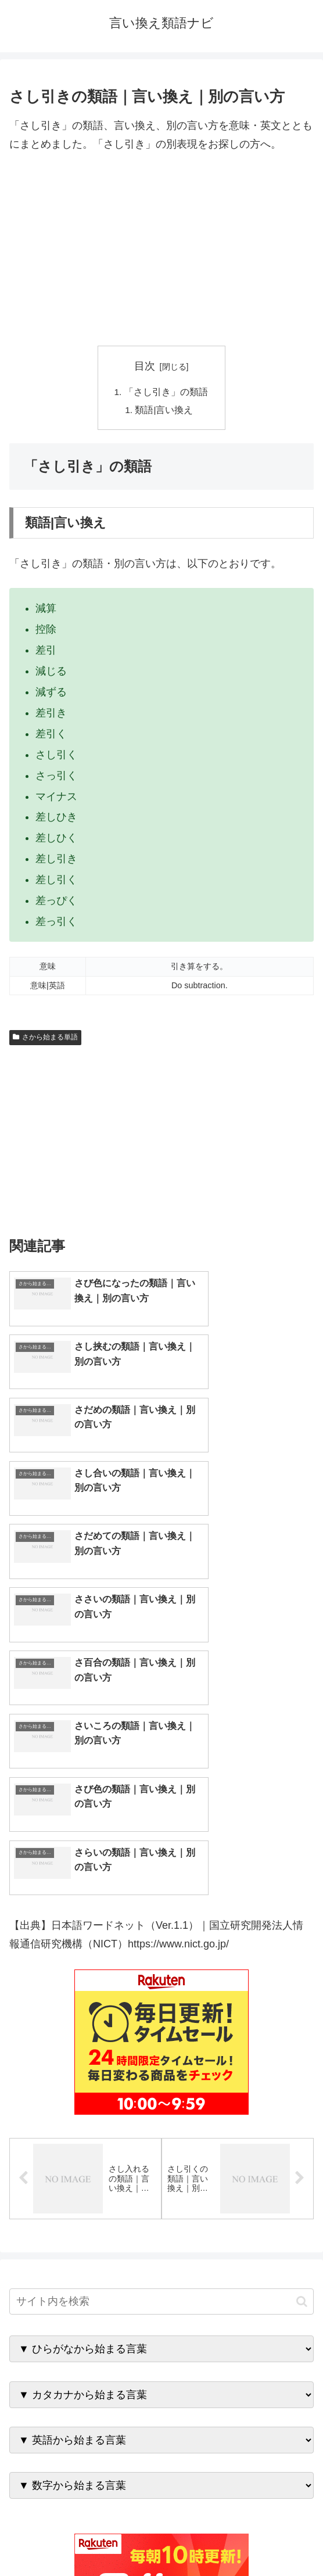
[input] (161, 2005)
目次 (144, 366)
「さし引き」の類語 (166, 392)
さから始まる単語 (45, 1039)
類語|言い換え (165, 411)
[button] (302, 2005)
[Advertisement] (161, 249)
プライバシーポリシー (240, 2538)
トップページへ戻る (83, 2538)
